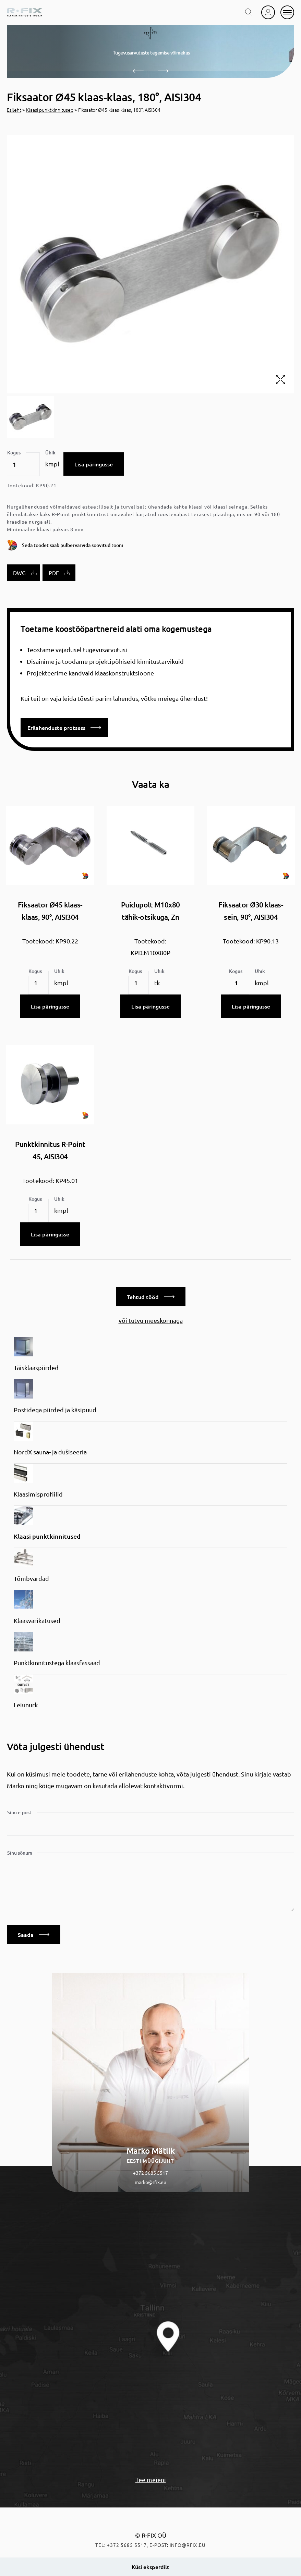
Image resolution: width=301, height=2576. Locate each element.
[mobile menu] (287, 12)
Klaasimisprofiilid (38, 1494)
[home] (24, 12)
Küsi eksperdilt (150, 2567)
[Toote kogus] (23, 464)
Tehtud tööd (150, 1297)
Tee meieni (150, 2479)
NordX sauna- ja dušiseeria (50, 1451)
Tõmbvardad (31, 1578)
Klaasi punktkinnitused (49, 109)
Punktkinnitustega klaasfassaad (57, 1662)
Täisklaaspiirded (36, 1367)
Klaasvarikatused (37, 1620)
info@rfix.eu (188, 2544)
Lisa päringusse (93, 464)
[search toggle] (249, 12)
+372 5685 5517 (150, 2173)
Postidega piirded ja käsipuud (55, 1409)
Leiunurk (26, 1704)
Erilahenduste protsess (64, 727)
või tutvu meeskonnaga (151, 1320)
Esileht (14, 109)
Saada (33, 1934)
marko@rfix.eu (150, 2182)
